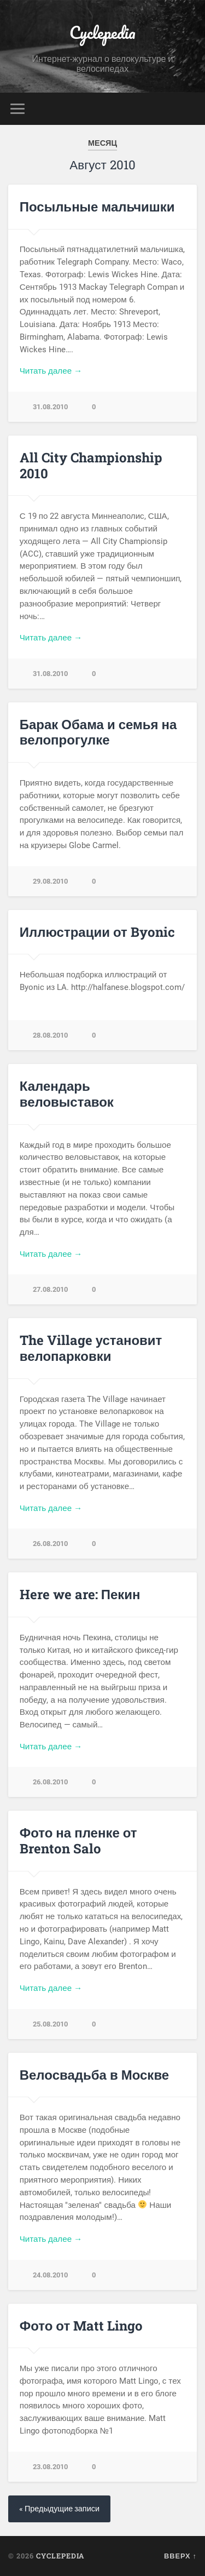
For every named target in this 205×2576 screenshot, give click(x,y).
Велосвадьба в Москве (94, 2074)
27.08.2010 (50, 1289)
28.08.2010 (50, 1035)
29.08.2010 (50, 881)
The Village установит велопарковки (91, 1348)
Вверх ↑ (180, 2555)
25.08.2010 (50, 2024)
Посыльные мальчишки (97, 206)
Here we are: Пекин (80, 1594)
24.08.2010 (50, 2275)
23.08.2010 (50, 2467)
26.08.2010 (50, 1543)
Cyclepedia (102, 32)
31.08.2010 (50, 407)
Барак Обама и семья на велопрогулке (98, 732)
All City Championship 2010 (91, 465)
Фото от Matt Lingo (81, 2325)
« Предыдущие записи (59, 2509)
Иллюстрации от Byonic (97, 932)
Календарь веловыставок (67, 1093)
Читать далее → (51, 371)
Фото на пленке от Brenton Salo (78, 1840)
